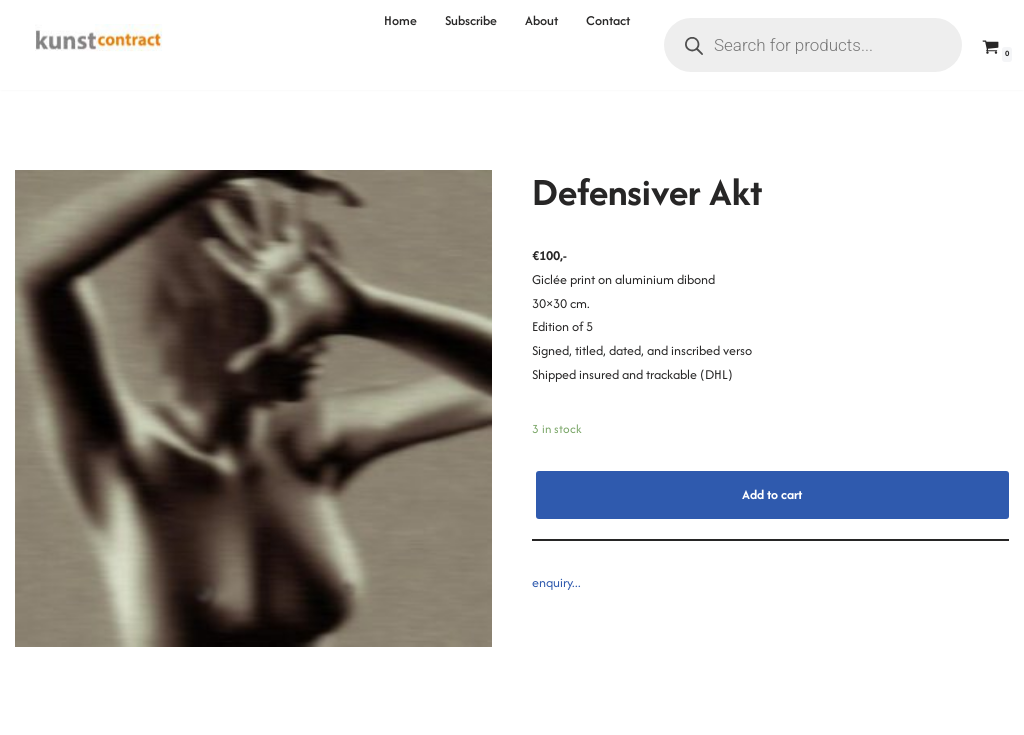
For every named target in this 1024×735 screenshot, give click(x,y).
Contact (608, 20)
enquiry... (556, 582)
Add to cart (772, 494)
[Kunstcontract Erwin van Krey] (98, 45)
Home (400, 20)
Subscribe (471, 20)
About (541, 20)
